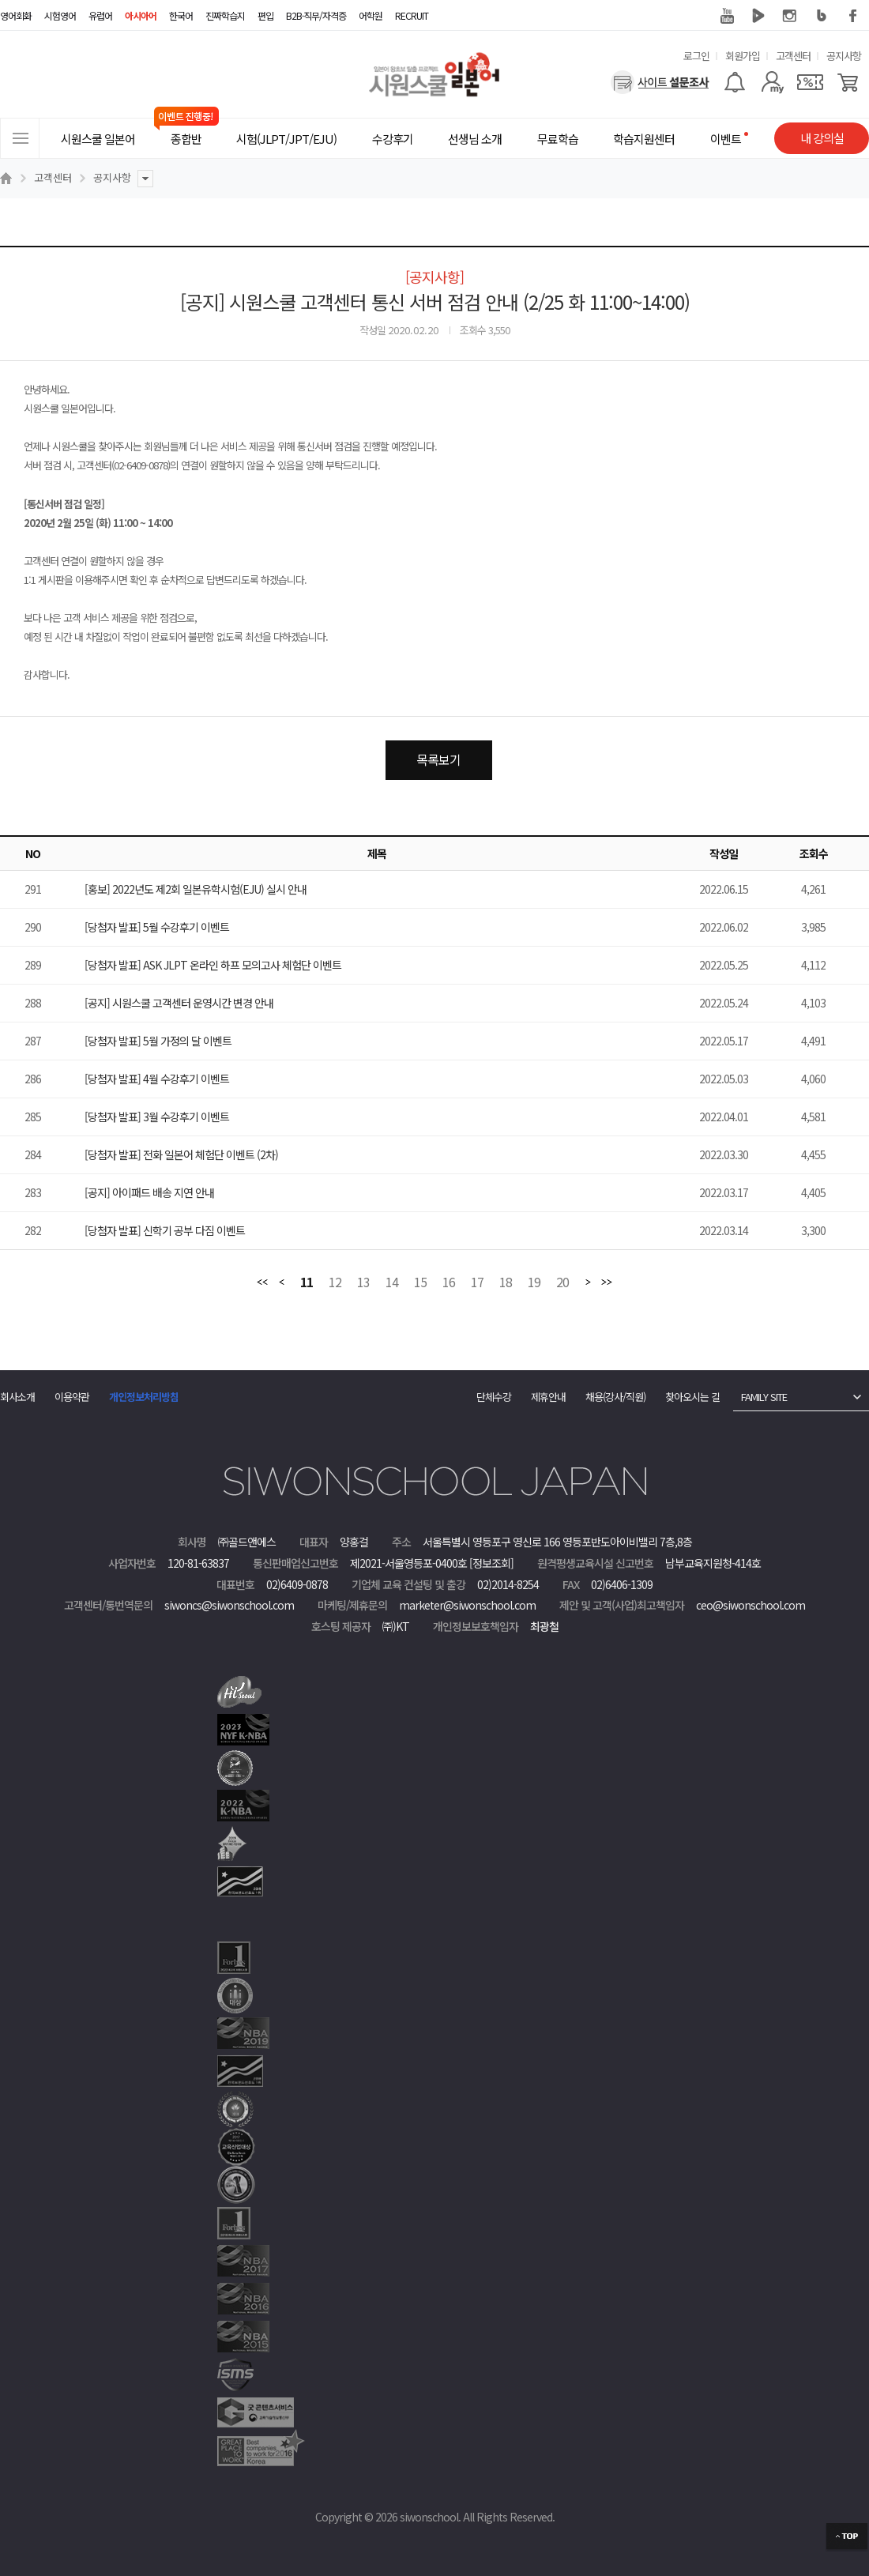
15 (420, 1283)
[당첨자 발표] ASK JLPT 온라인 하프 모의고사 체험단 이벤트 (213, 965)
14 (392, 1283)
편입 (265, 15)
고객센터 (793, 55)
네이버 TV (758, 16)
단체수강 (493, 1396)
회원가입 (742, 55)
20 (562, 1283)
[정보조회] (491, 1563)
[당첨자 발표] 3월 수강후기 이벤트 (157, 1116)
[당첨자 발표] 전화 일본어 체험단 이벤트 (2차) (181, 1154)
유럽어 (100, 15)
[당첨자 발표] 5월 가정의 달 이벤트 (158, 1041)
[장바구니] (848, 82)
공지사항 (843, 55)
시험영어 (60, 15)
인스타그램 (790, 16)
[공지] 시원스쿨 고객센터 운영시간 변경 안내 (179, 1003)
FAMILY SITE (764, 1396)
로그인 (696, 55)
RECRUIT (411, 15)
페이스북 (853, 16)
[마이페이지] (772, 82)
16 (448, 1283)
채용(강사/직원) (615, 1396)
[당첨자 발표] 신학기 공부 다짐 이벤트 (165, 1230)
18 (505, 1283)
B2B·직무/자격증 (316, 15)
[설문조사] (660, 82)
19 (534, 1283)
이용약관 (72, 1396)
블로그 (821, 16)
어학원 (370, 15)
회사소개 (17, 1396)
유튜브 (727, 16)
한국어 (181, 15)
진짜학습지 (225, 15)
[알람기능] (734, 82)
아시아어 (140, 15)
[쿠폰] (810, 82)
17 (477, 1283)
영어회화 (16, 15)
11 (306, 1283)
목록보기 (438, 759)
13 (363, 1283)
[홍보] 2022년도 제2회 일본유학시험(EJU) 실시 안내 (196, 889)
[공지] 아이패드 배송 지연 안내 (149, 1192)
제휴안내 (548, 1396)
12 (335, 1283)
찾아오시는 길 (692, 1396)
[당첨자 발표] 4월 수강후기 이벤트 (157, 1079)
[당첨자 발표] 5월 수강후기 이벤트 (157, 927)
